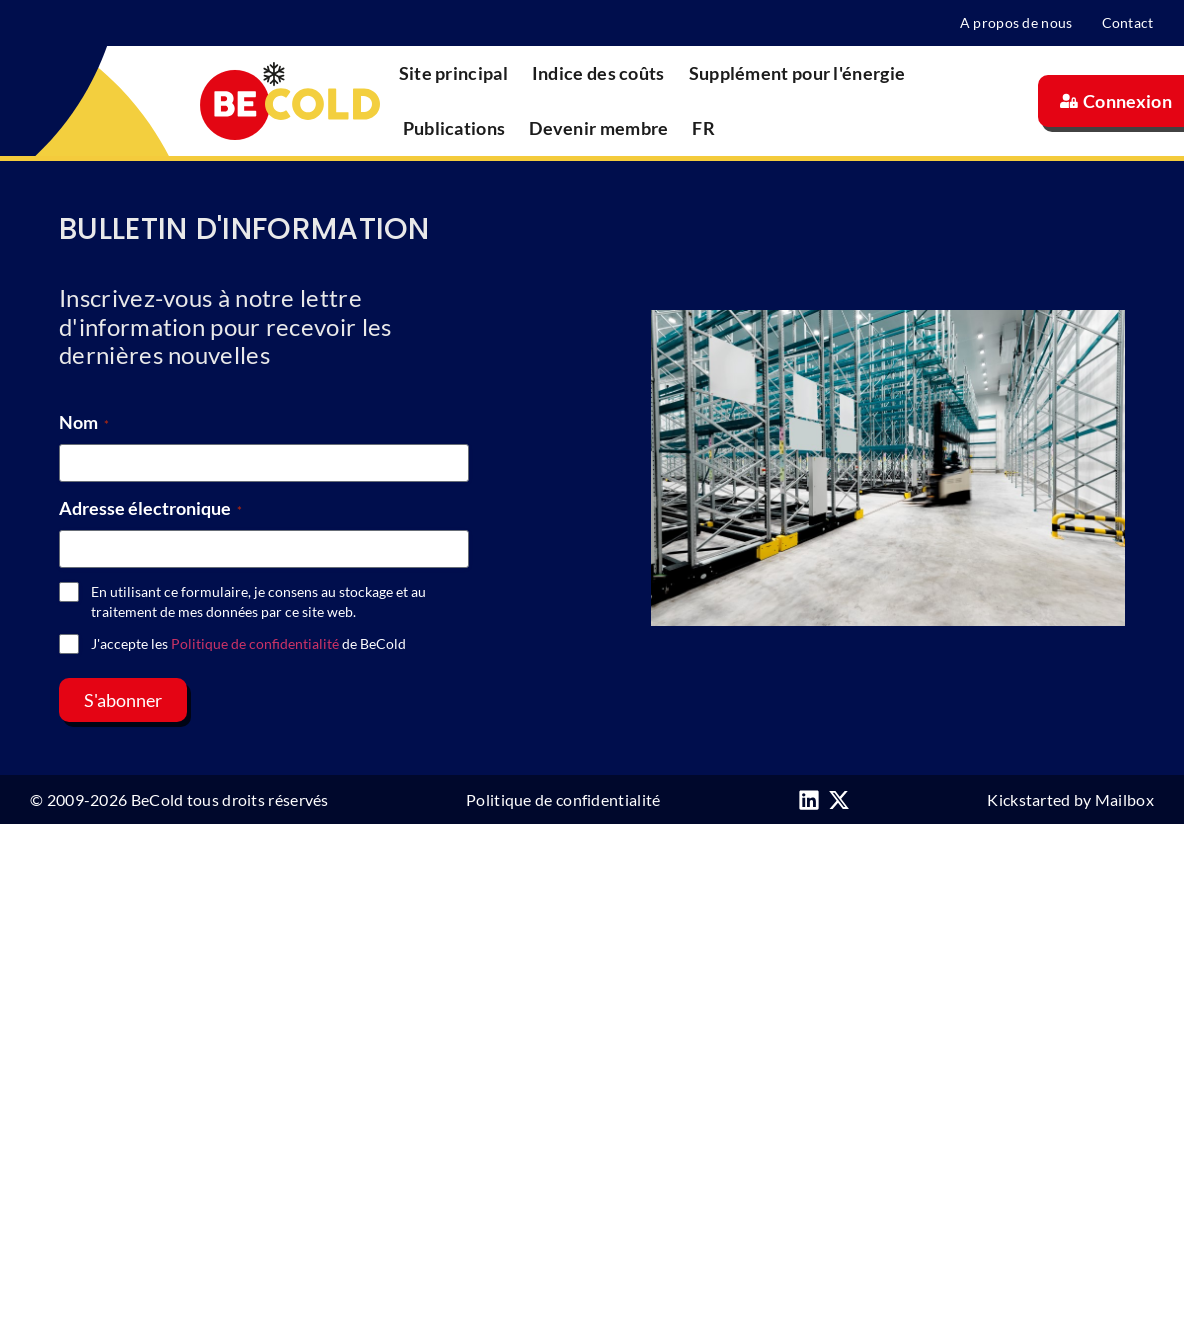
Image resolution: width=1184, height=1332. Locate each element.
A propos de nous (1015, 22)
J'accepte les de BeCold (248, 643)
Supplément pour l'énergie (797, 73)
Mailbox (1124, 799)
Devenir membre (598, 128)
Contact (1128, 22)
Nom (84, 422)
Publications (454, 128)
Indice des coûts (598, 73)
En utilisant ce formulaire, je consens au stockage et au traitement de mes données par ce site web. (258, 601)
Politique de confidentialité (255, 643)
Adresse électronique (150, 508)
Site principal (453, 73)
